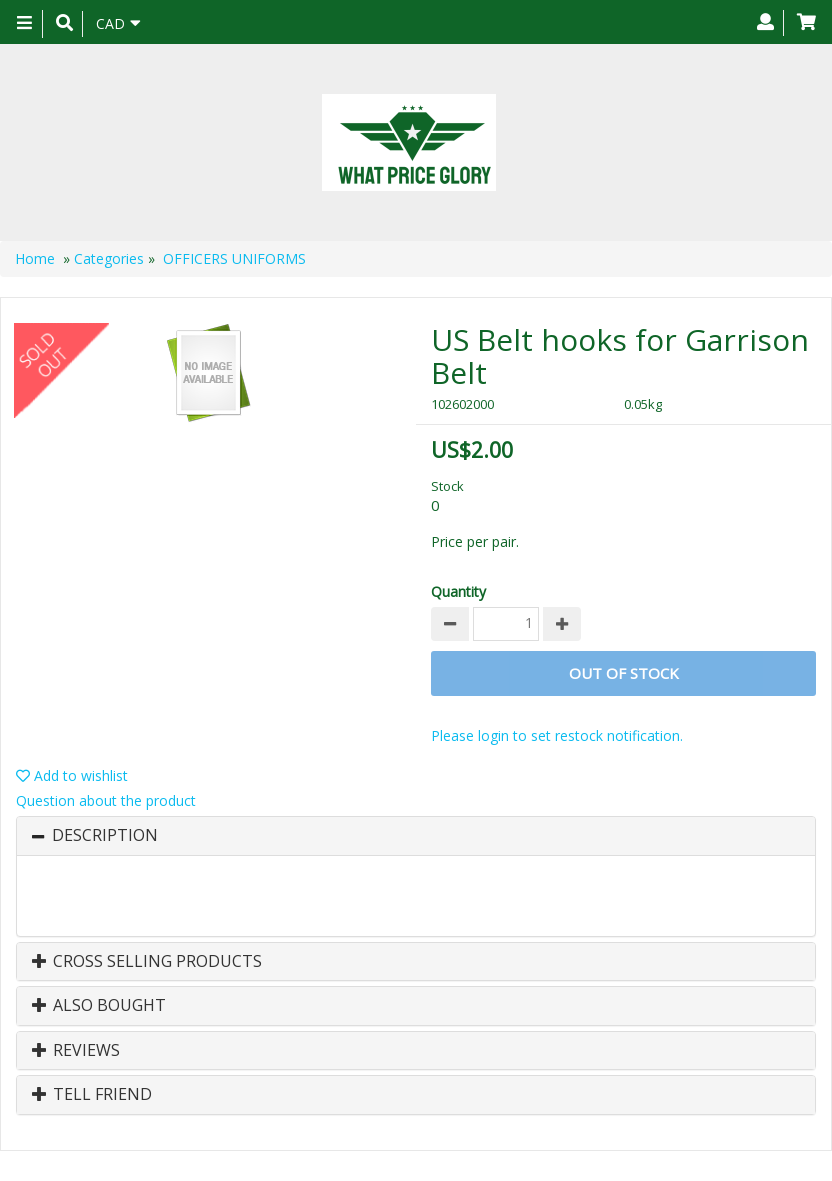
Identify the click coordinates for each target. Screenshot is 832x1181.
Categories (109, 258)
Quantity (458, 591)
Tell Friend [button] (92, 1095)
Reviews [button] (76, 1051)
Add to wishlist (72, 775)
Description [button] (105, 836)
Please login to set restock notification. (557, 735)
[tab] (416, 836)
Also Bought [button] (99, 1006)
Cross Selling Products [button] (147, 962)
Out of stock (624, 673)
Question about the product (106, 800)
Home (35, 258)
